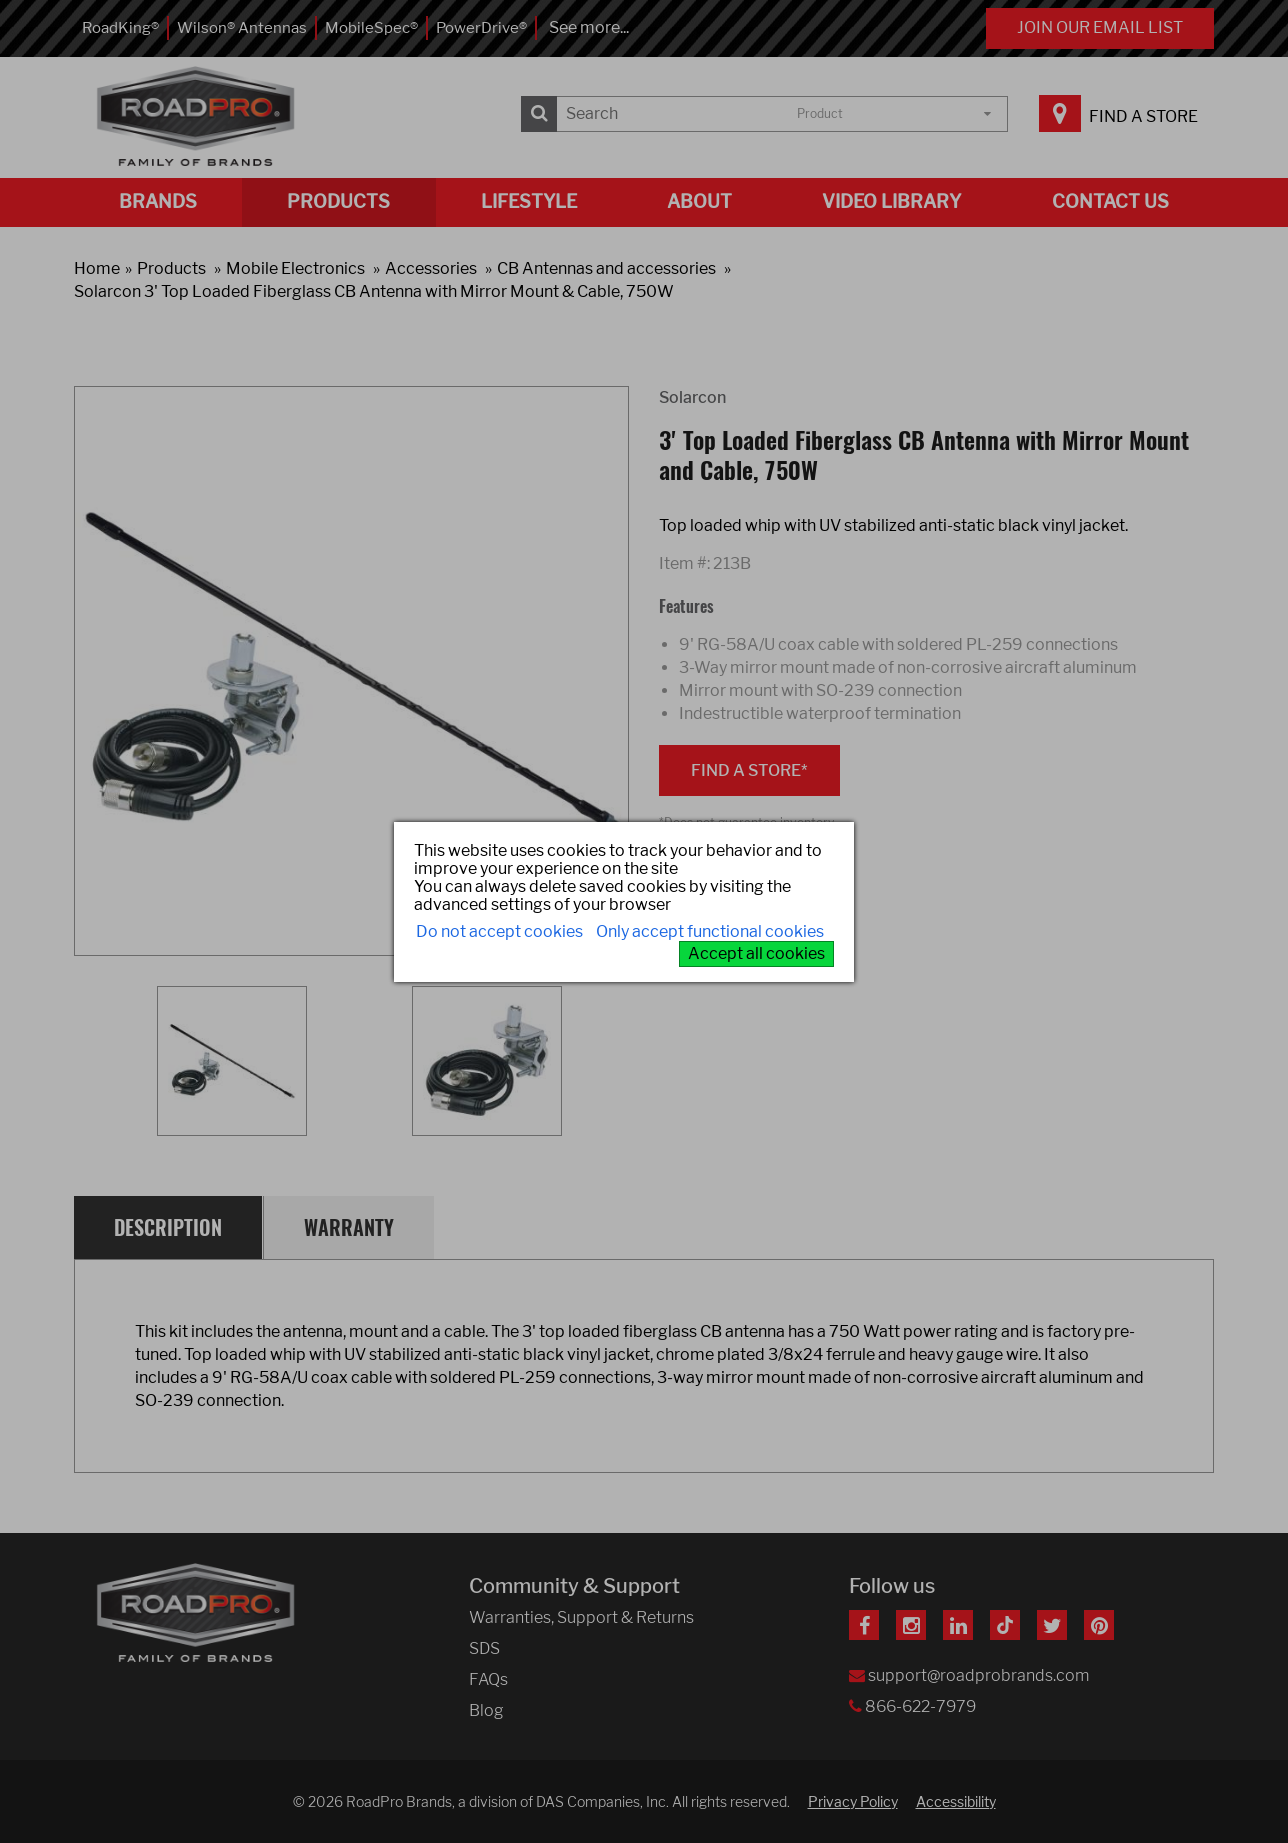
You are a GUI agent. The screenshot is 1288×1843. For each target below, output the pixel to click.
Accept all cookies (756, 953)
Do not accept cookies (499, 931)
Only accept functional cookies (710, 931)
